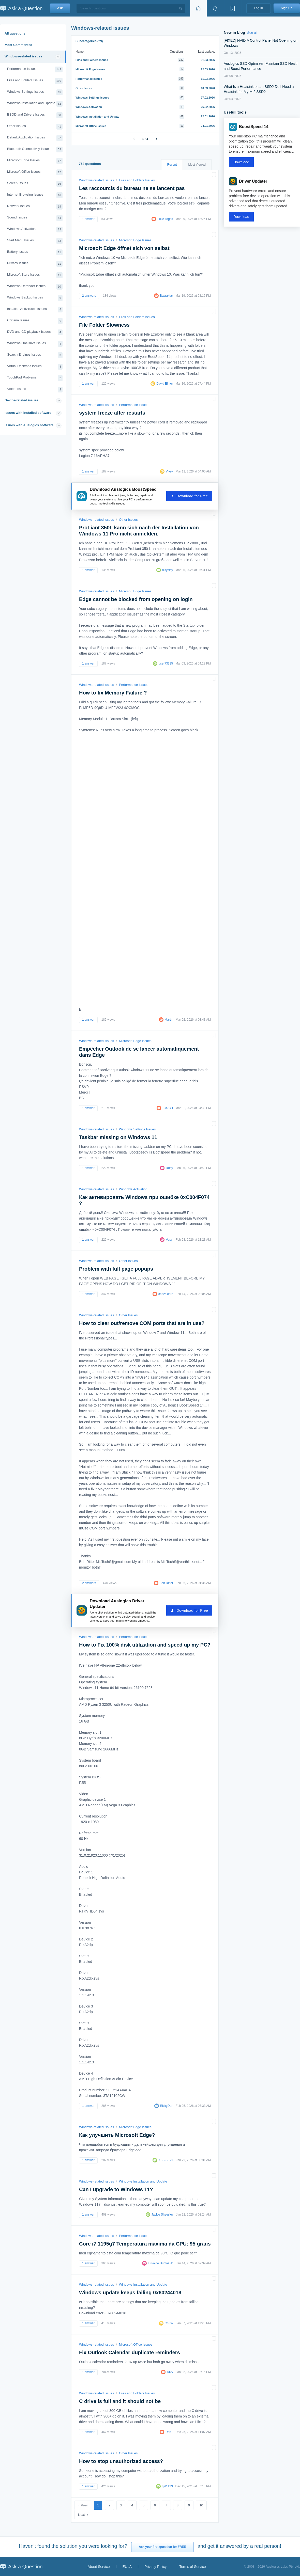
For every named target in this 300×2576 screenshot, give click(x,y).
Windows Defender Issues (35, 287)
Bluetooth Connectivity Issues (35, 149)
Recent (172, 164)
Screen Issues (35, 184)
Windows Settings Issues (35, 92)
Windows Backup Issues (35, 298)
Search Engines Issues (35, 355)
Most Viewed (197, 164)
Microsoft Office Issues (35, 172)
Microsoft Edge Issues (35, 161)
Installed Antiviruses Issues (35, 309)
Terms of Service (192, 2567)
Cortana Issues (35, 321)
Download (241, 162)
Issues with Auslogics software (29, 425)
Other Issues (35, 127)
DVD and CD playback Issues (35, 332)
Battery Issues (35, 252)
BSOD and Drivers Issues (35, 115)
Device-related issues (21, 400)
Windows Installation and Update (35, 104)
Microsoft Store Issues (35, 275)
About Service (98, 2567)
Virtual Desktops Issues (35, 367)
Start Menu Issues (35, 241)
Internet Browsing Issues (35, 195)
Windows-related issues (23, 56)
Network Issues (35, 207)
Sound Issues (35, 218)
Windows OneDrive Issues (35, 344)
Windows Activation (35, 229)
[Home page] (198, 8)
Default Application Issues (35, 138)
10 (201, 2505)
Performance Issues (35, 69)
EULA (127, 2567)
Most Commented (18, 45)
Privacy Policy (155, 2567)
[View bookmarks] (232, 8)
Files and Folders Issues (35, 81)
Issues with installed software (28, 413)
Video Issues (35, 389)
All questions (15, 33)
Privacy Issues (35, 264)
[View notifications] (215, 8)
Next (81, 2515)
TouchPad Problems (35, 378)
